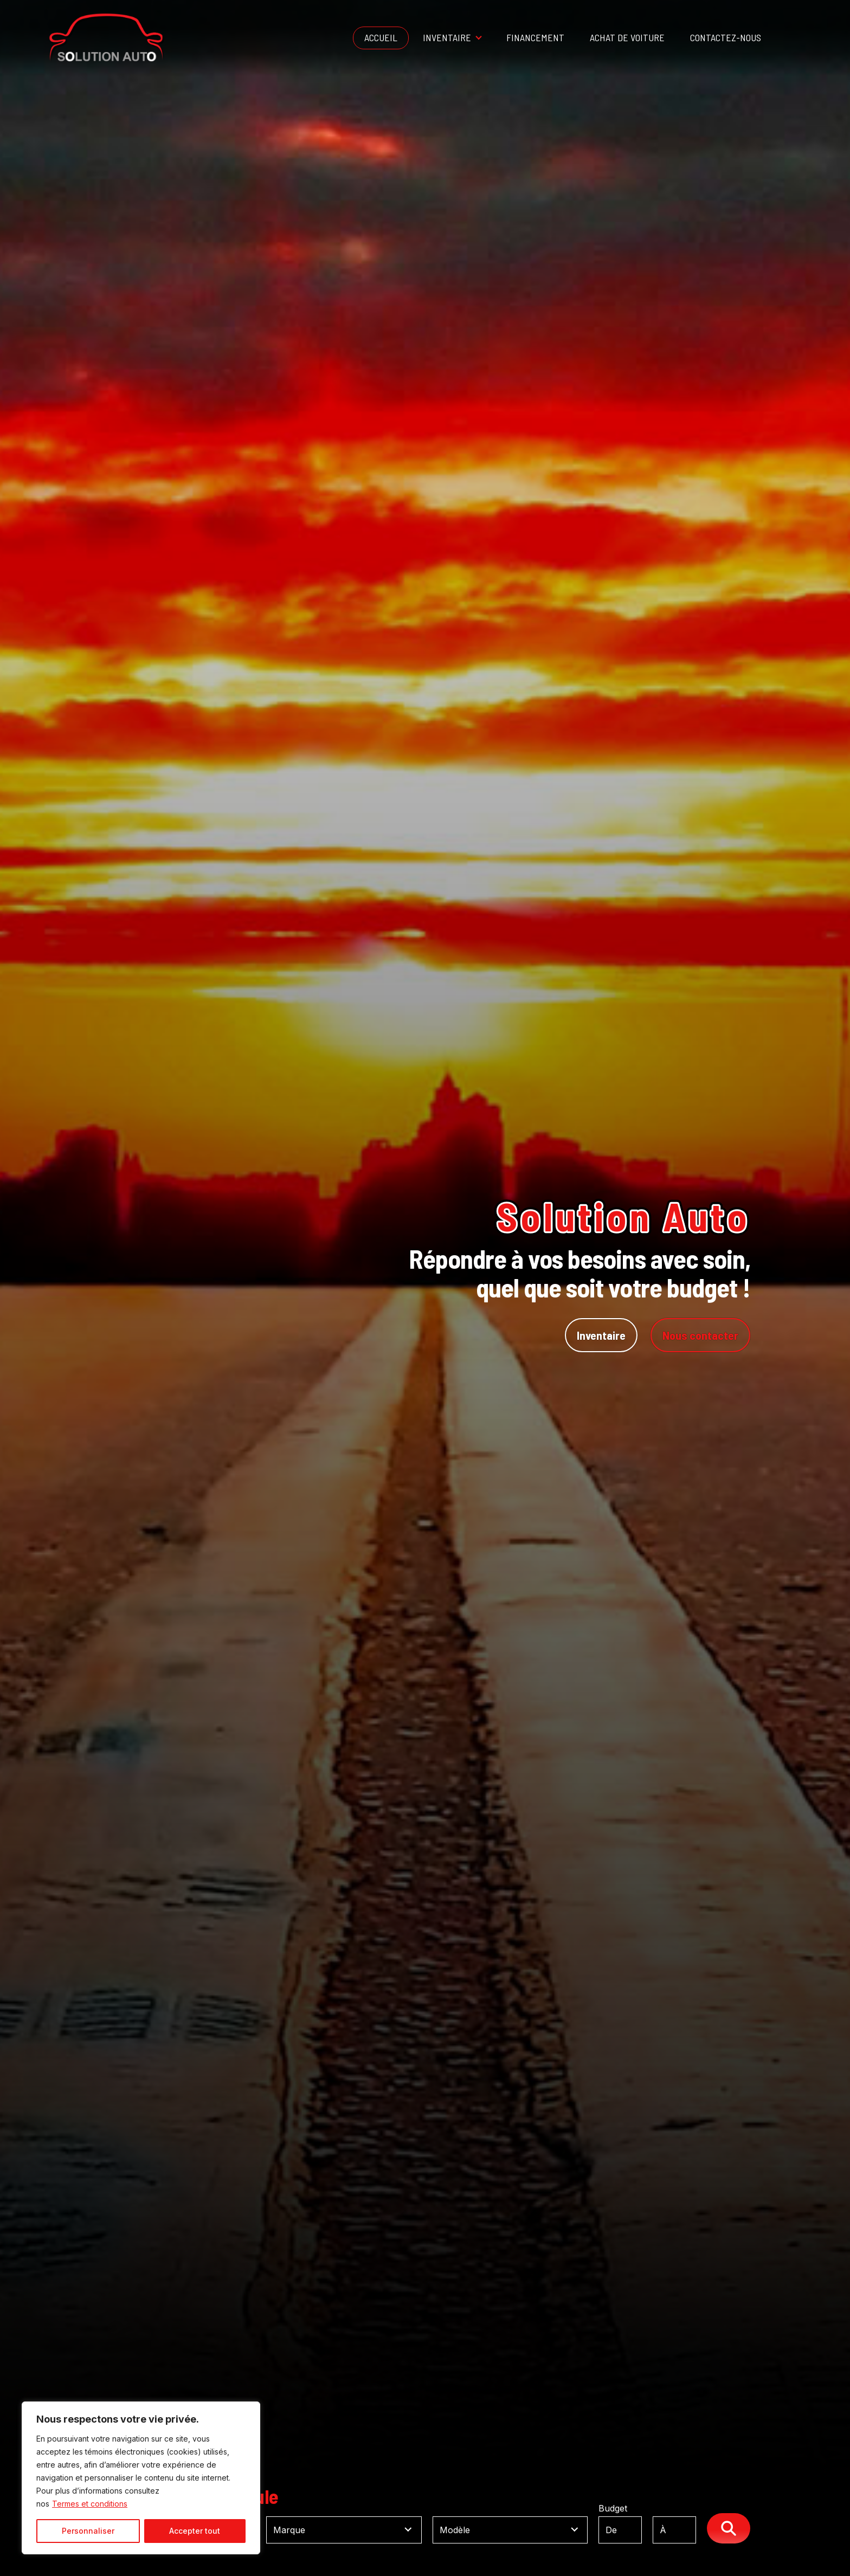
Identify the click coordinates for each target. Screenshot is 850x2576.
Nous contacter (700, 1335)
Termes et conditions (89, 2503)
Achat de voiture (627, 37)
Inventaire (447, 37)
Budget (652, 2523)
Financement (535, 37)
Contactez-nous (725, 37)
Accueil (380, 37)
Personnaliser (88, 2530)
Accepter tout (194, 2530)
